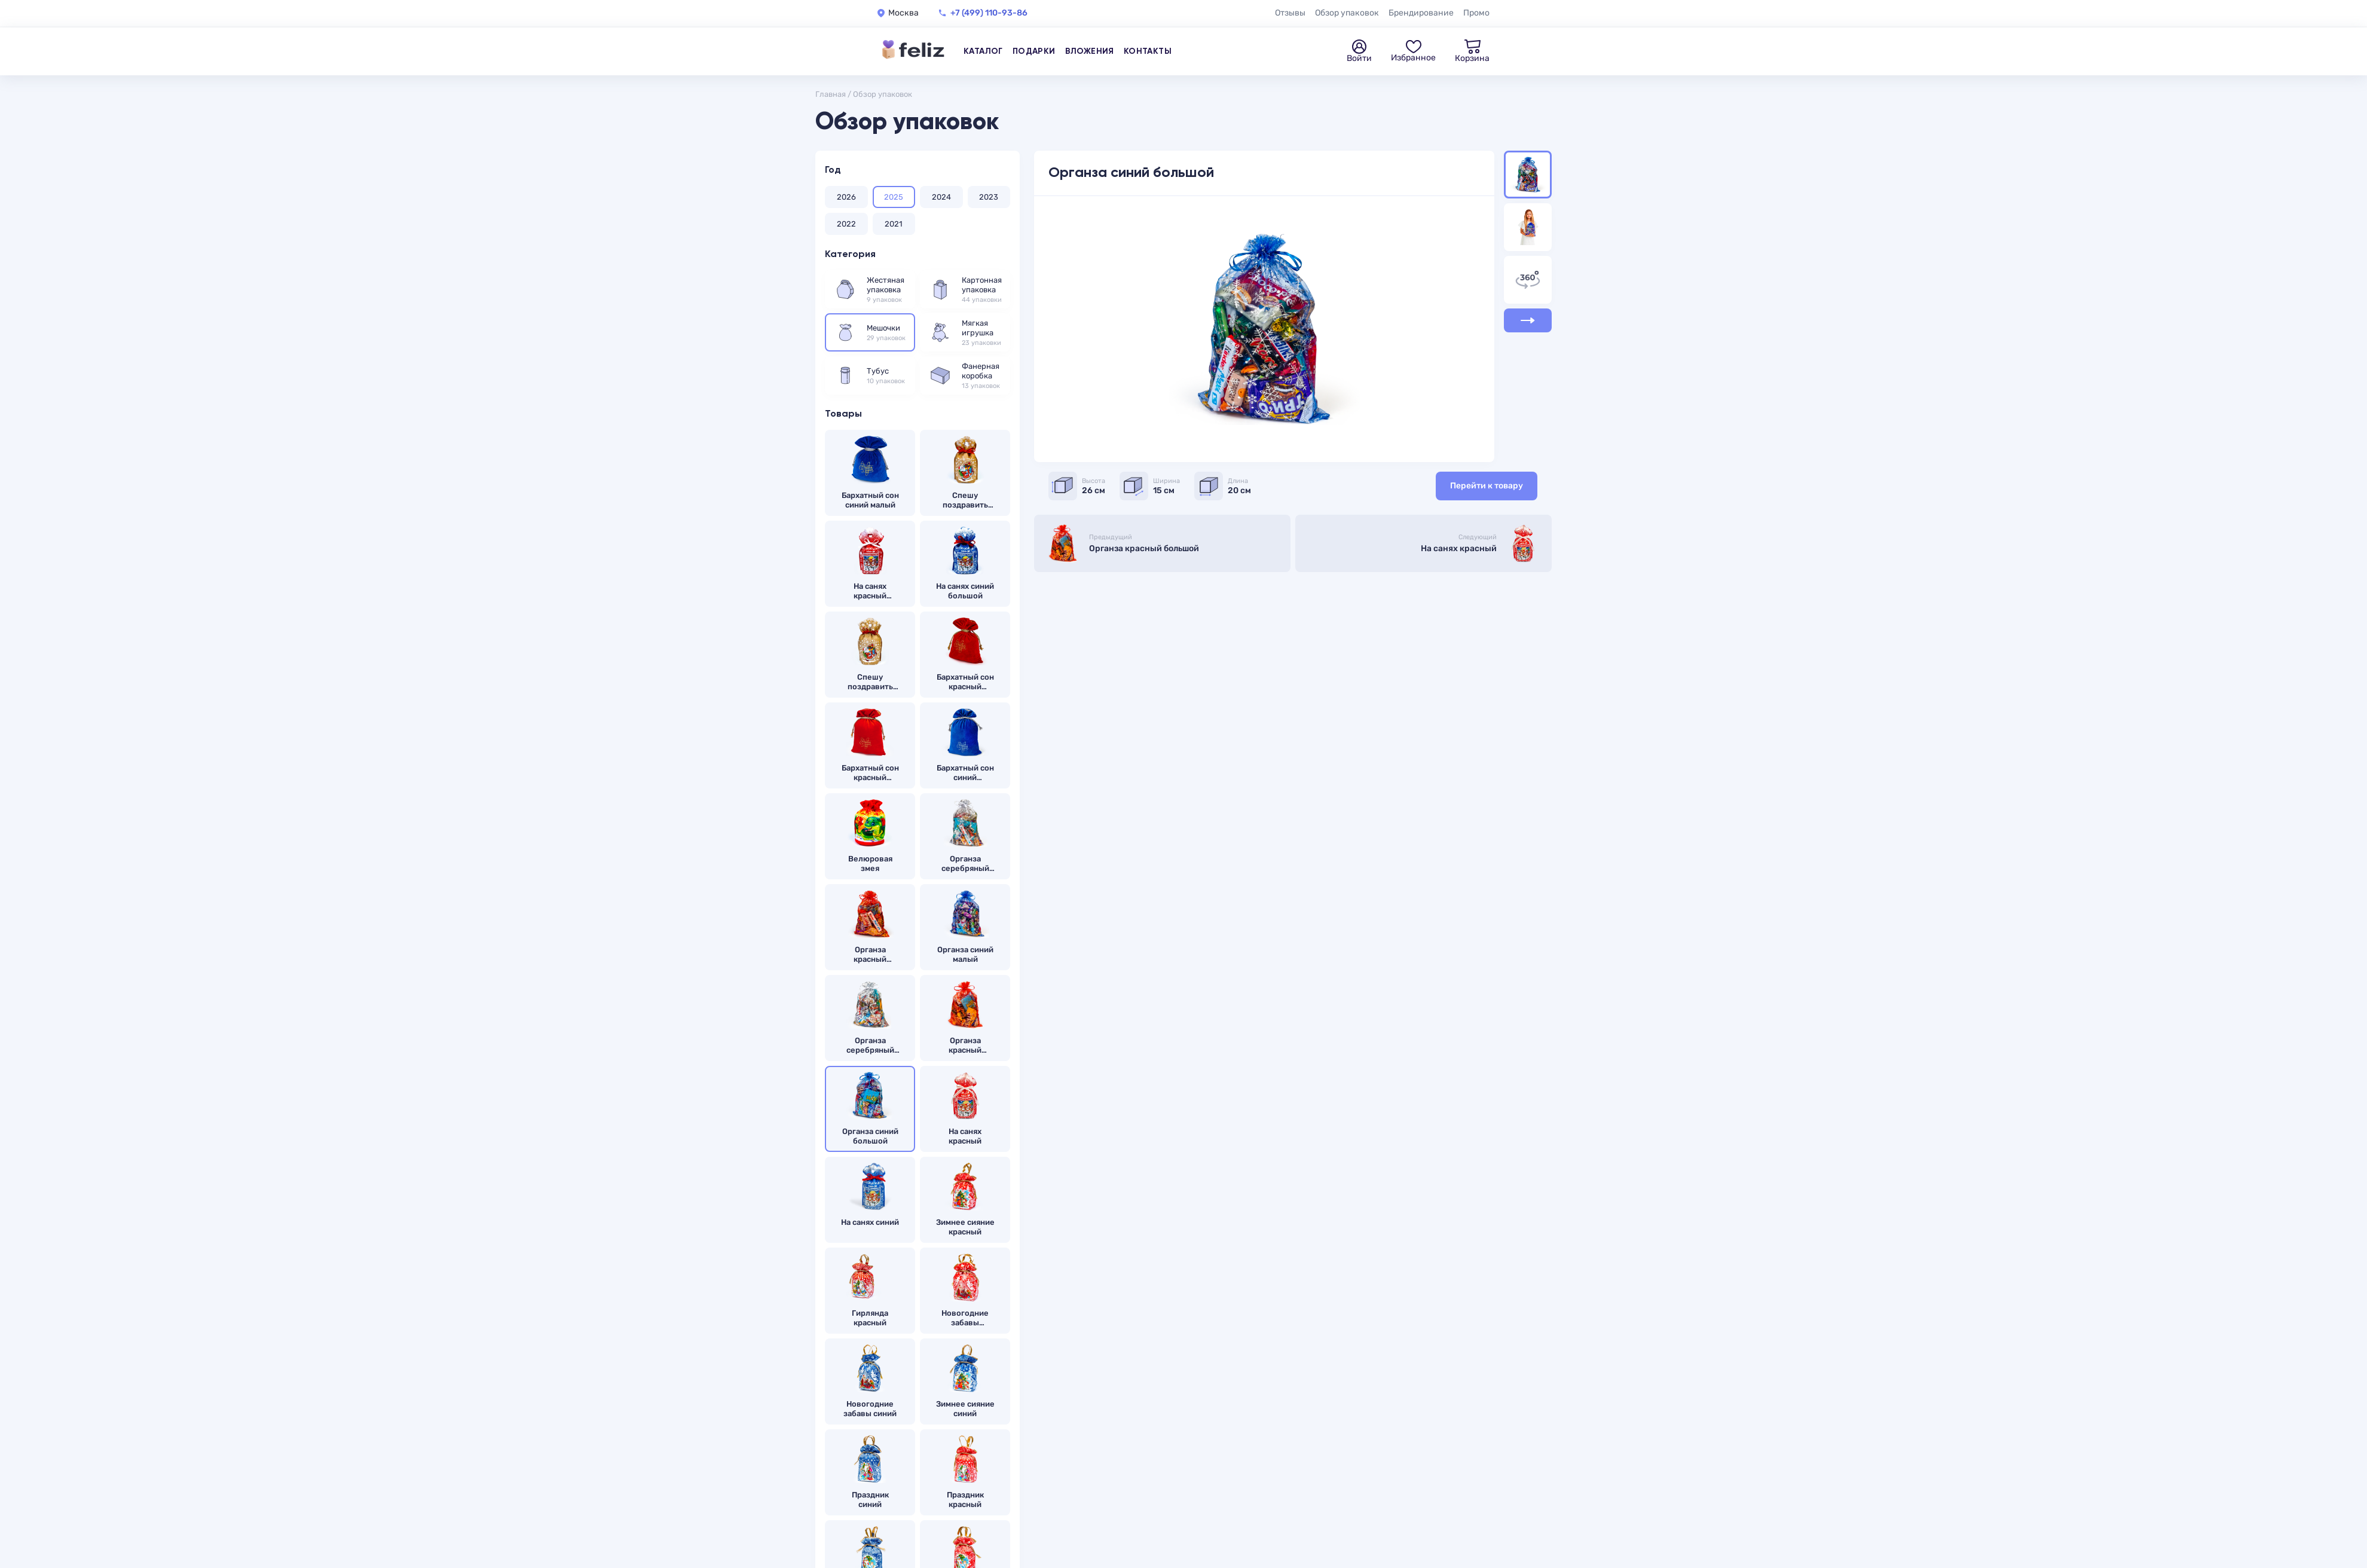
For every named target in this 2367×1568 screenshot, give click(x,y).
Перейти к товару (1486, 486)
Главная (830, 94)
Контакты (1148, 51)
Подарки (1034, 51)
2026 (846, 196)
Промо (1476, 13)
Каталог (983, 51)
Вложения (1089, 51)
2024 (941, 196)
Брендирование (1421, 13)
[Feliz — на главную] (913, 51)
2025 (893, 196)
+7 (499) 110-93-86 (988, 13)
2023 (988, 196)
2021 (894, 223)
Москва (903, 13)
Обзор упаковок (1347, 13)
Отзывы (1290, 13)
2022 (846, 223)
